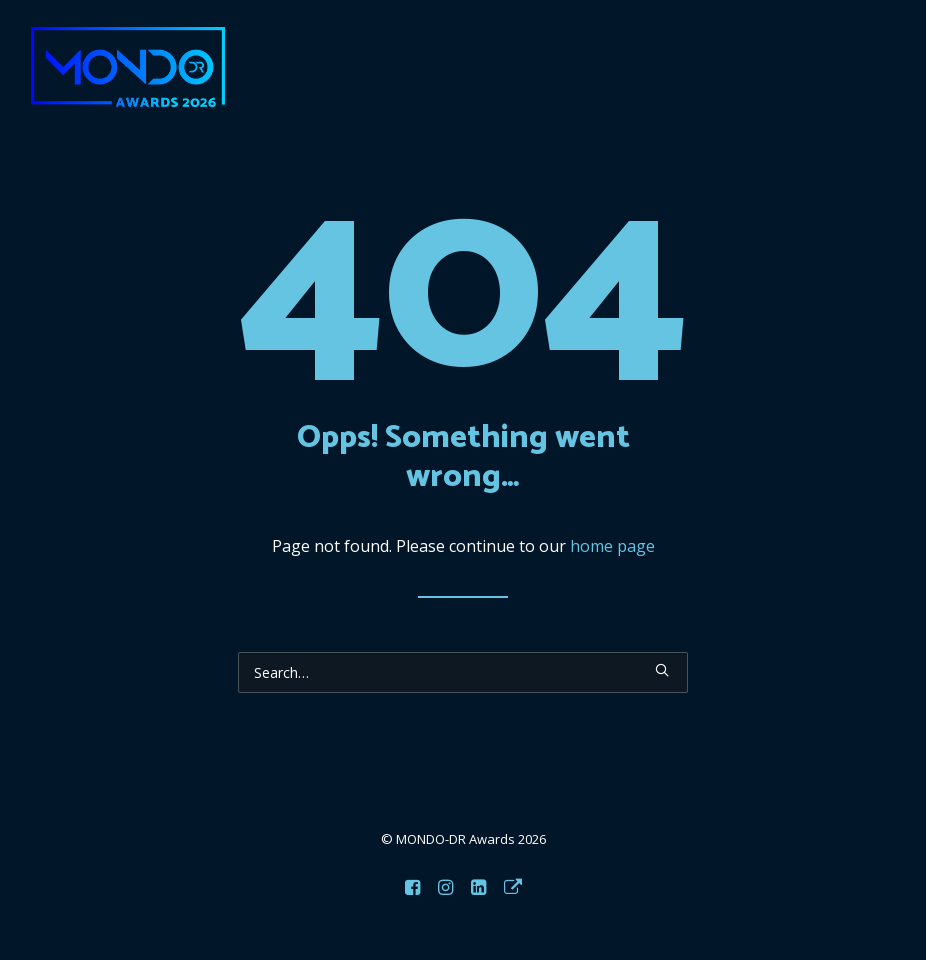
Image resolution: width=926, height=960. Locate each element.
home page (612, 546)
